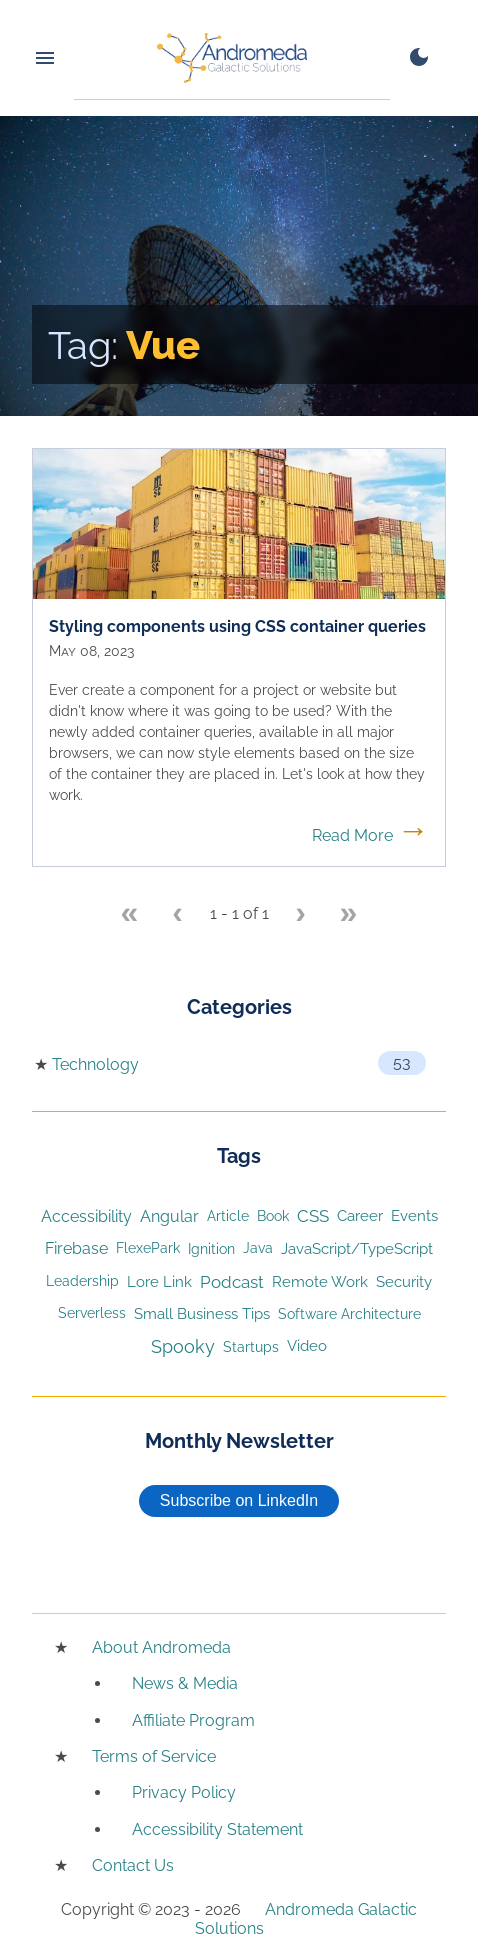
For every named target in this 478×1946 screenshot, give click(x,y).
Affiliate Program (193, 1720)
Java (258, 1248)
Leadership (82, 1281)
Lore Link (159, 1281)
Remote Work (320, 1281)
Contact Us (133, 1865)
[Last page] (349, 915)
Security (404, 1281)
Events (414, 1216)
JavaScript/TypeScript (357, 1248)
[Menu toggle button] (45, 58)
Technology (95, 1064)
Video (307, 1346)
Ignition (211, 1248)
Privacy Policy (184, 1792)
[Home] (232, 58)
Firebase (76, 1248)
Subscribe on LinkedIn (239, 1500)
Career (360, 1215)
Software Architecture (349, 1313)
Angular (169, 1216)
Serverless (92, 1313)
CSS (313, 1216)
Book (273, 1216)
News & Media (185, 1683)
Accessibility (86, 1216)
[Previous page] (178, 915)
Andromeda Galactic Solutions (306, 1919)
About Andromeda (161, 1647)
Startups (251, 1346)
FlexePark (148, 1248)
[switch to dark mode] (419, 57)
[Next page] (301, 915)
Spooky (183, 1346)
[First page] (130, 915)
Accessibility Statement (217, 1829)
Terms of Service (154, 1756)
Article (228, 1216)
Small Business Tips (202, 1313)
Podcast (232, 1282)
